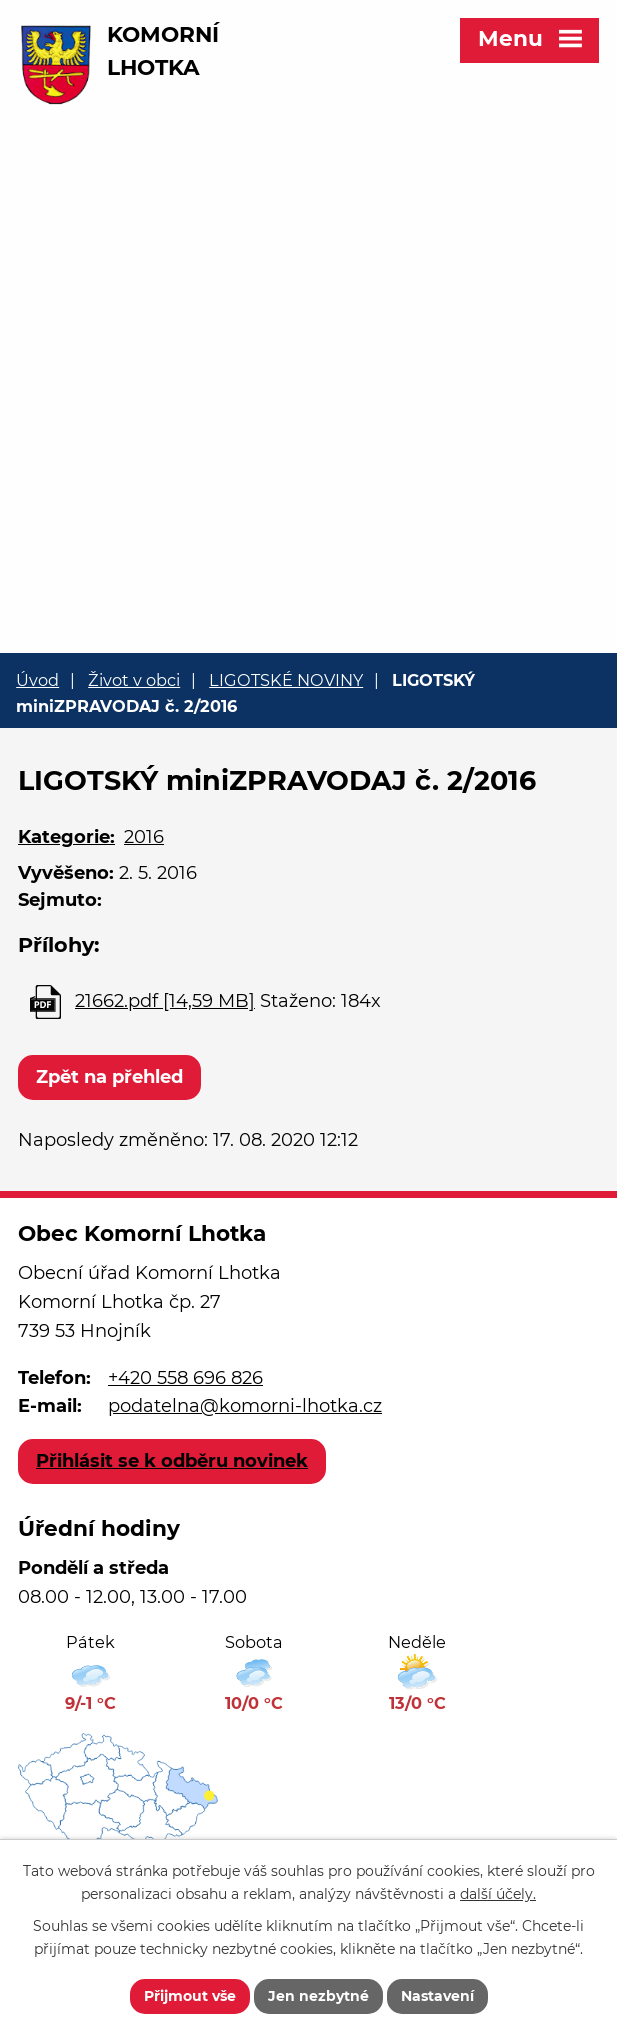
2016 (144, 837)
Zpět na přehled (109, 1077)
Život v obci (134, 680)
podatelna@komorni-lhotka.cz (245, 1406)
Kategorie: (66, 837)
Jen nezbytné (318, 1996)
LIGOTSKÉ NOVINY (286, 680)
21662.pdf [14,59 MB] (165, 1001)
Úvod (37, 680)
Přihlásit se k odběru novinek (172, 1461)
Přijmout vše (190, 1996)
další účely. (498, 1894)
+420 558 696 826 (185, 1378)
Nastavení (437, 1996)
